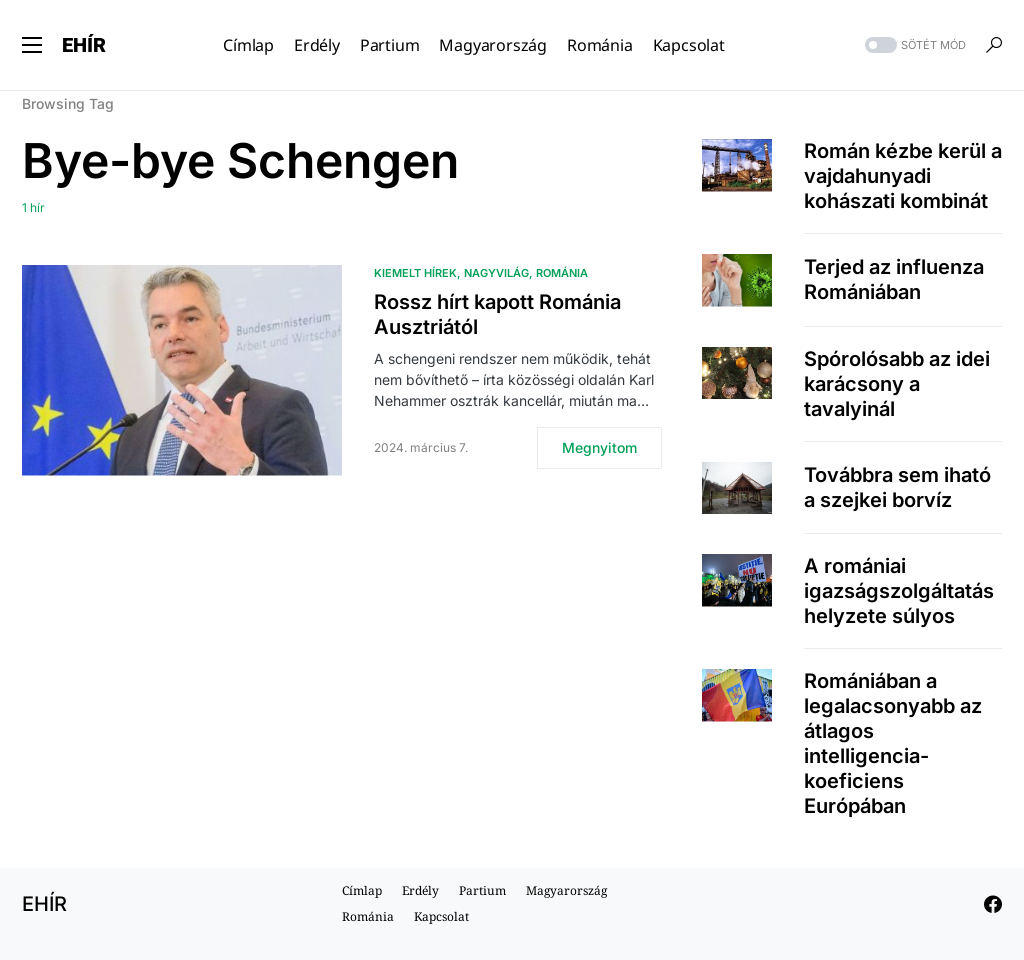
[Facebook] (993, 904)
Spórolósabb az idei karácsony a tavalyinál (897, 384)
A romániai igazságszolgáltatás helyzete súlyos (899, 591)
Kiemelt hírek (415, 273)
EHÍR (84, 45)
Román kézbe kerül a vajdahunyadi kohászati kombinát (903, 176)
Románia (562, 273)
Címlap (362, 890)
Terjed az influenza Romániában (894, 279)
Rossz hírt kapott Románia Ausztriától (497, 314)
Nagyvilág (496, 273)
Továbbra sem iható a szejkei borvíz (897, 487)
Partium (482, 890)
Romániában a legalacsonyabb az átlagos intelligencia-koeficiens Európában (893, 743)
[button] (32, 45)
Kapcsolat (441, 916)
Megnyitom (599, 447)
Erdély (420, 890)
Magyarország (566, 890)
